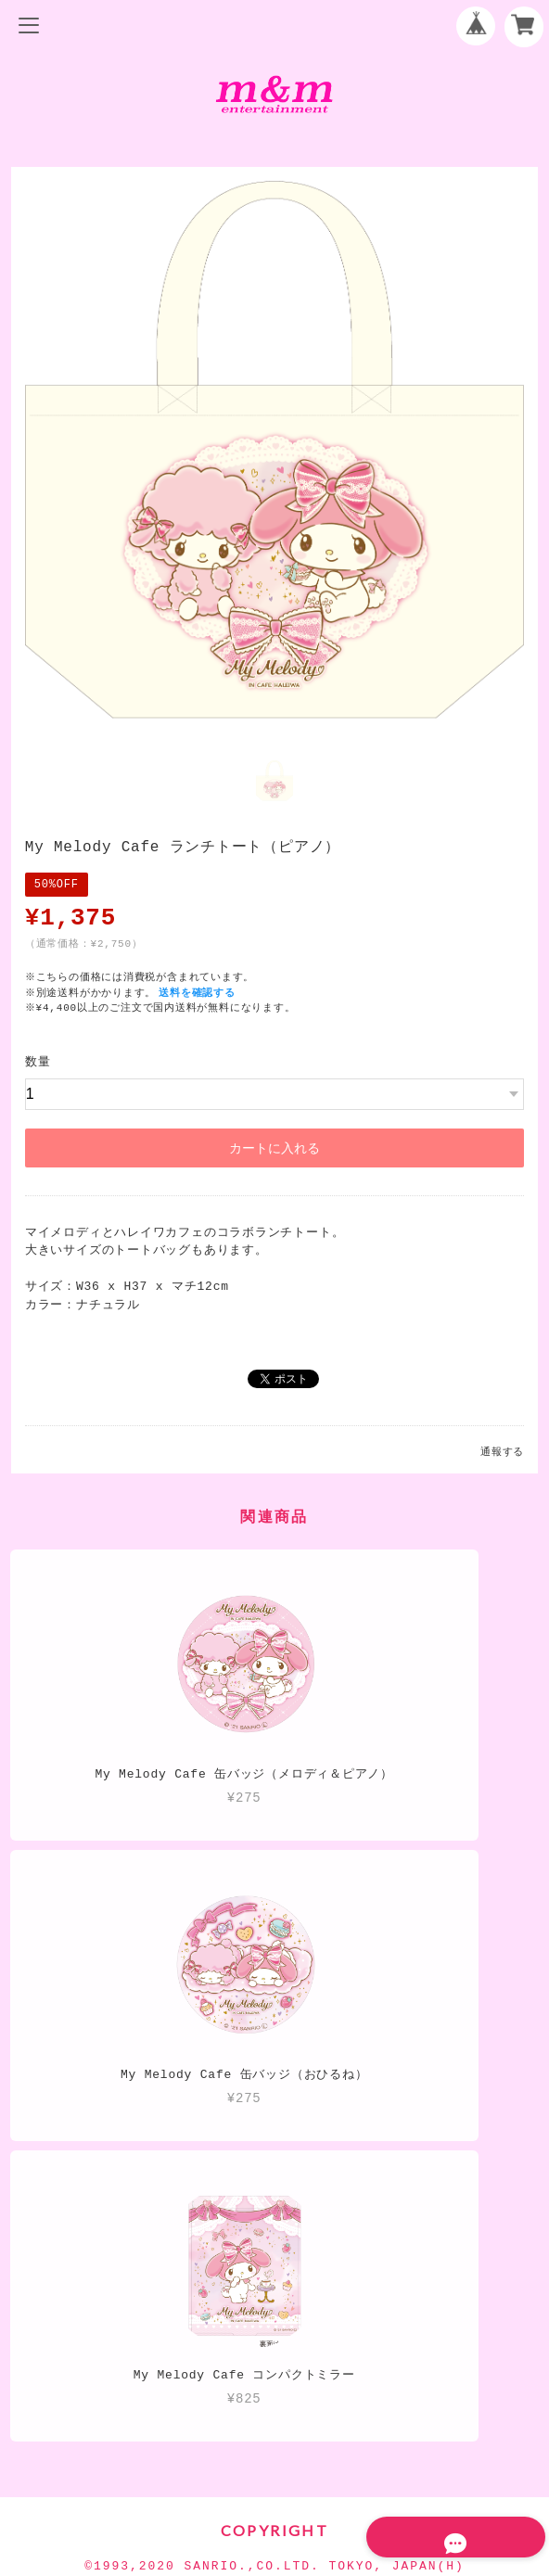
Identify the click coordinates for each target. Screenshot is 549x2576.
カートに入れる (274, 1146)
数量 (38, 1060)
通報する (502, 1450)
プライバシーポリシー (274, 2405)
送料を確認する (198, 991)
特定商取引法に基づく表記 (274, 2435)
